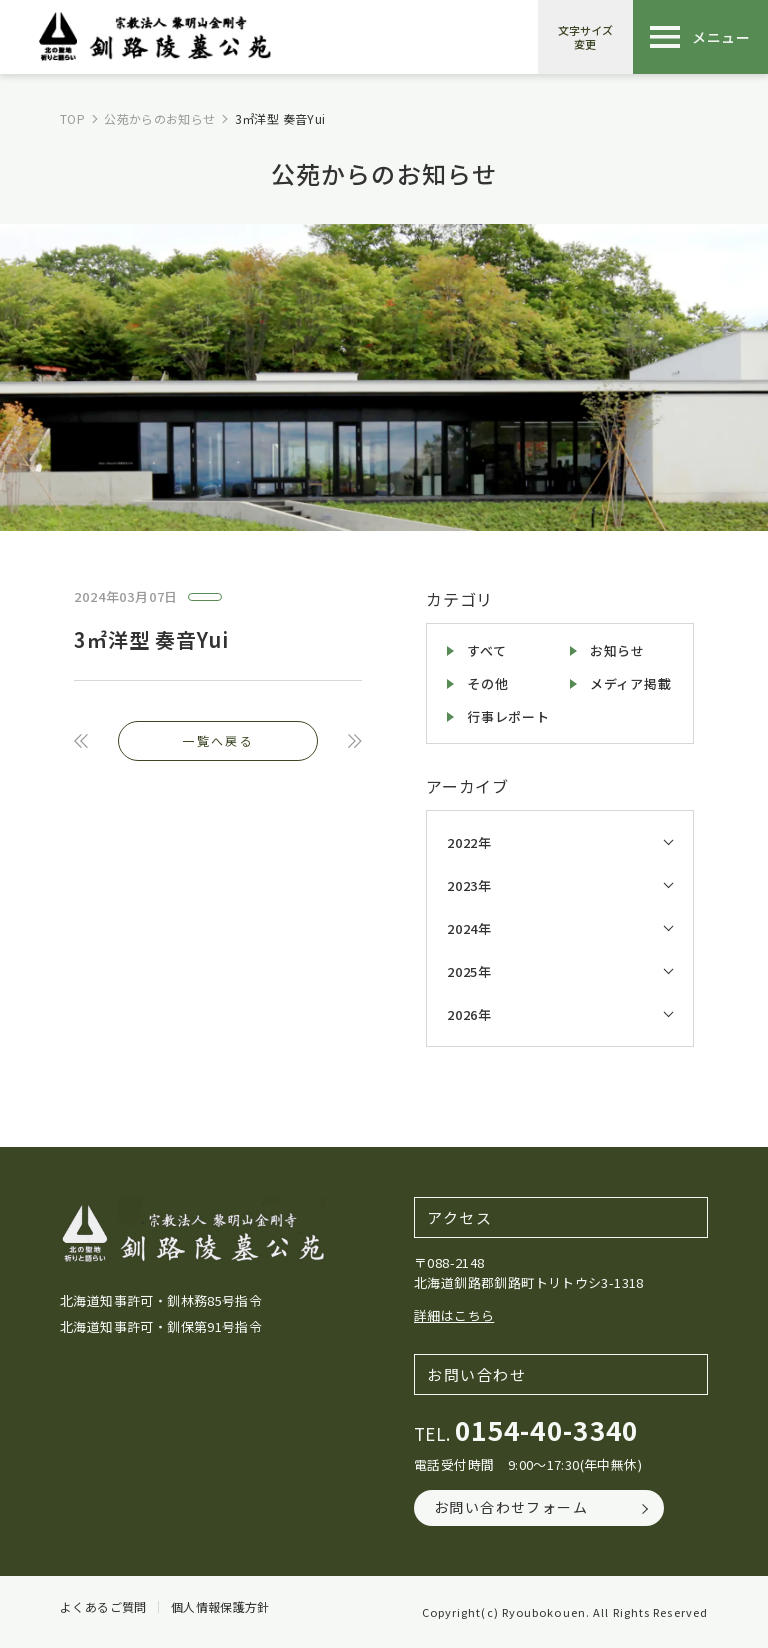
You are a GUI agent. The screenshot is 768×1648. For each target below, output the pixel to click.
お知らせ (617, 650)
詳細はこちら (454, 1315)
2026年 (469, 1014)
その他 (487, 683)
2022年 (469, 842)
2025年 (469, 971)
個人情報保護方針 (220, 1607)
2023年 (469, 885)
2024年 (469, 928)
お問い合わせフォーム (511, 1507)
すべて (486, 650)
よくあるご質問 (103, 1607)
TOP (72, 118)
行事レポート (508, 716)
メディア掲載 (631, 683)
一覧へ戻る (218, 740)
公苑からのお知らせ (159, 118)
